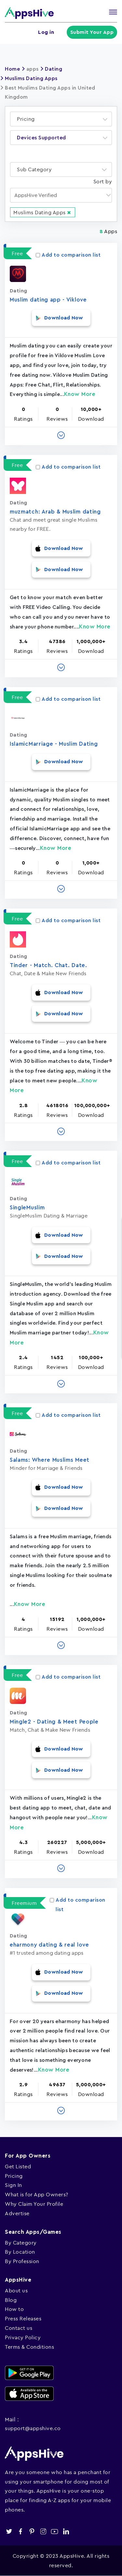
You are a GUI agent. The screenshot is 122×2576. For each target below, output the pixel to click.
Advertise (17, 2213)
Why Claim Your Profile (34, 2204)
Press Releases (23, 2318)
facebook (20, 2531)
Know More (80, 394)
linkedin (66, 2531)
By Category (21, 2242)
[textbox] (27, 119)
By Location (20, 2251)
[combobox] (61, 119)
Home (12, 69)
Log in (46, 32)
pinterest (32, 2531)
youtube (54, 2531)
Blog (11, 2300)
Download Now (63, 317)
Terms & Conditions (29, 2347)
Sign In (13, 2185)
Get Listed (18, 2166)
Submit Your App (92, 32)
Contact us (18, 2328)
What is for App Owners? (36, 2194)
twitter (9, 2531)
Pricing (14, 2176)
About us (16, 2290)
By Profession (22, 2261)
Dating (53, 69)
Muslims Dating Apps (31, 78)
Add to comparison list (68, 255)
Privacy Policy (23, 2337)
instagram (43, 2531)
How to (14, 2309)
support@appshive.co (33, 2428)
